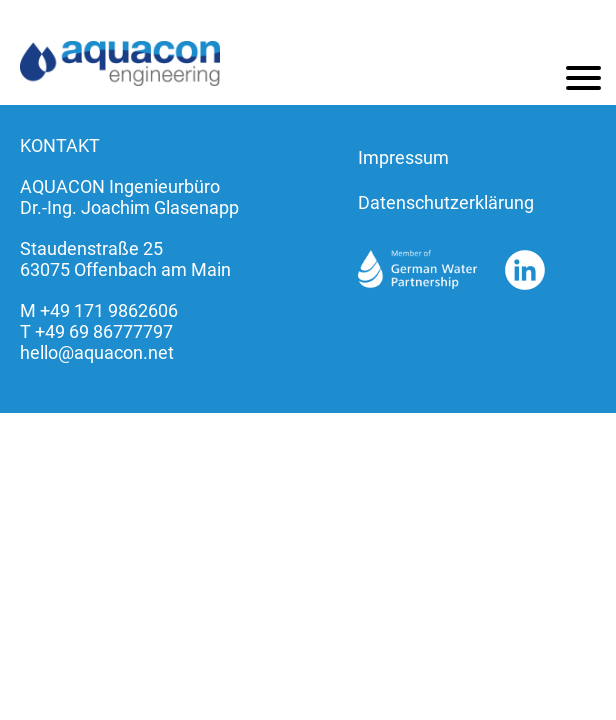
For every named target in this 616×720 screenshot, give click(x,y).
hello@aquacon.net (97, 352)
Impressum (403, 157)
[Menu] (583, 77)
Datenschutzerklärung (446, 202)
